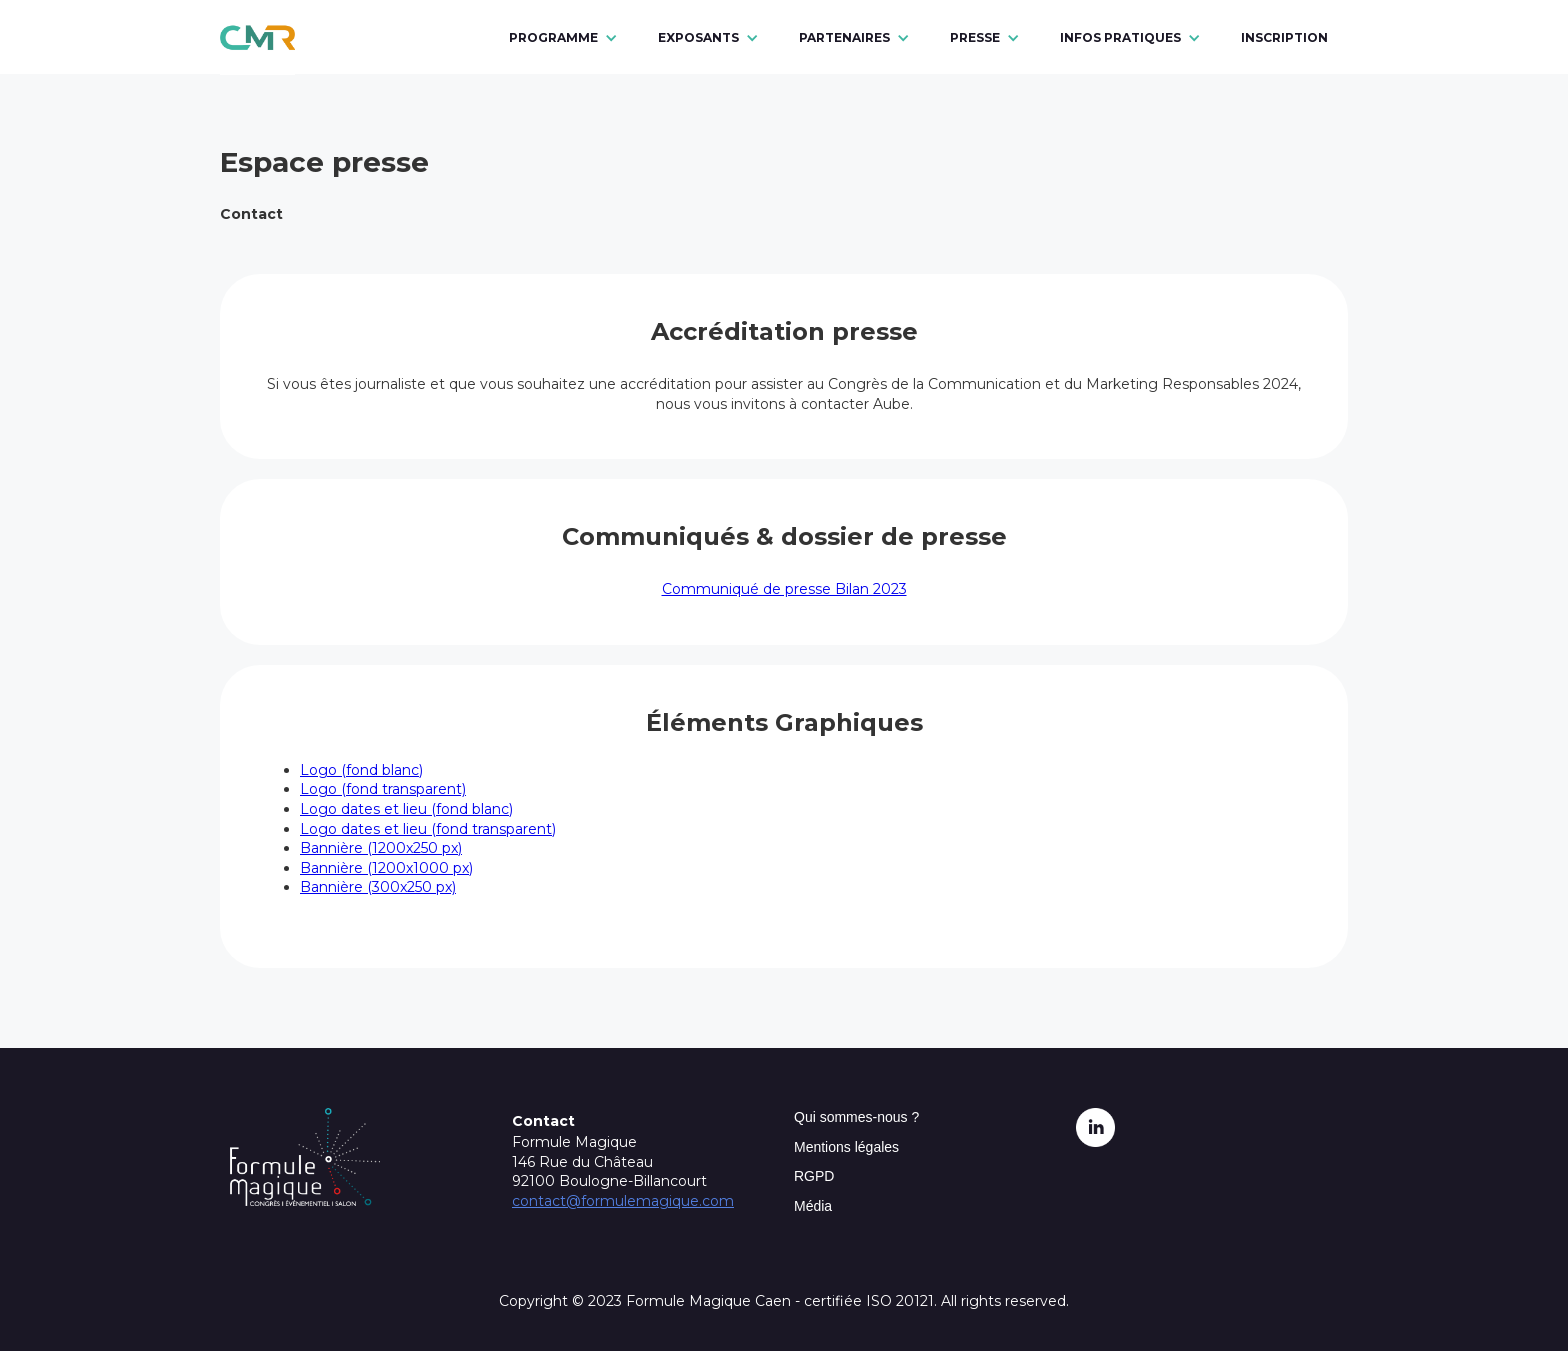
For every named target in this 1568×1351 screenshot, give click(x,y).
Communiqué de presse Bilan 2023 (784, 589)
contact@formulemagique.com (623, 1201)
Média (813, 1206)
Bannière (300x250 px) (378, 887)
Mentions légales (846, 1147)
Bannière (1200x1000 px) (386, 868)
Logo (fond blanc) (361, 770)
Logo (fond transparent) (383, 789)
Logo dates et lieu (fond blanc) (406, 809)
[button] (563, 38)
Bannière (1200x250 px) (381, 848)
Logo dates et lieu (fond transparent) (428, 829)
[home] (257, 37)
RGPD (814, 1176)
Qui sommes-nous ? (856, 1117)
